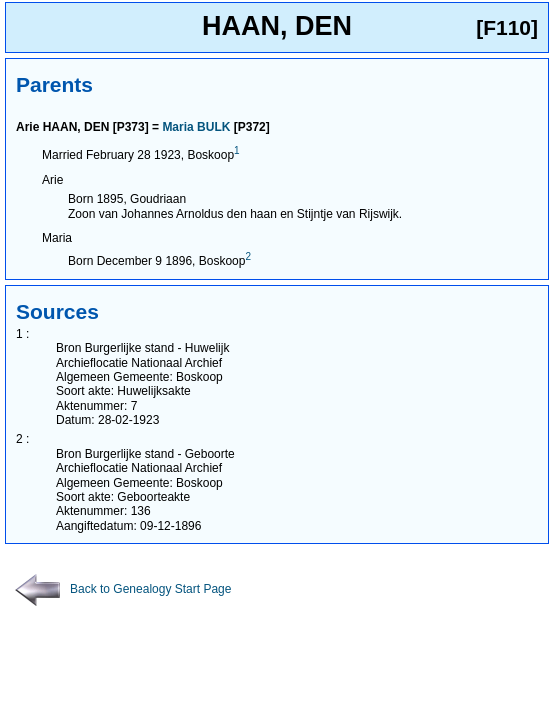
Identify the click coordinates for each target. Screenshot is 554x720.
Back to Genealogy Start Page (123, 589)
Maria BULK (196, 127)
